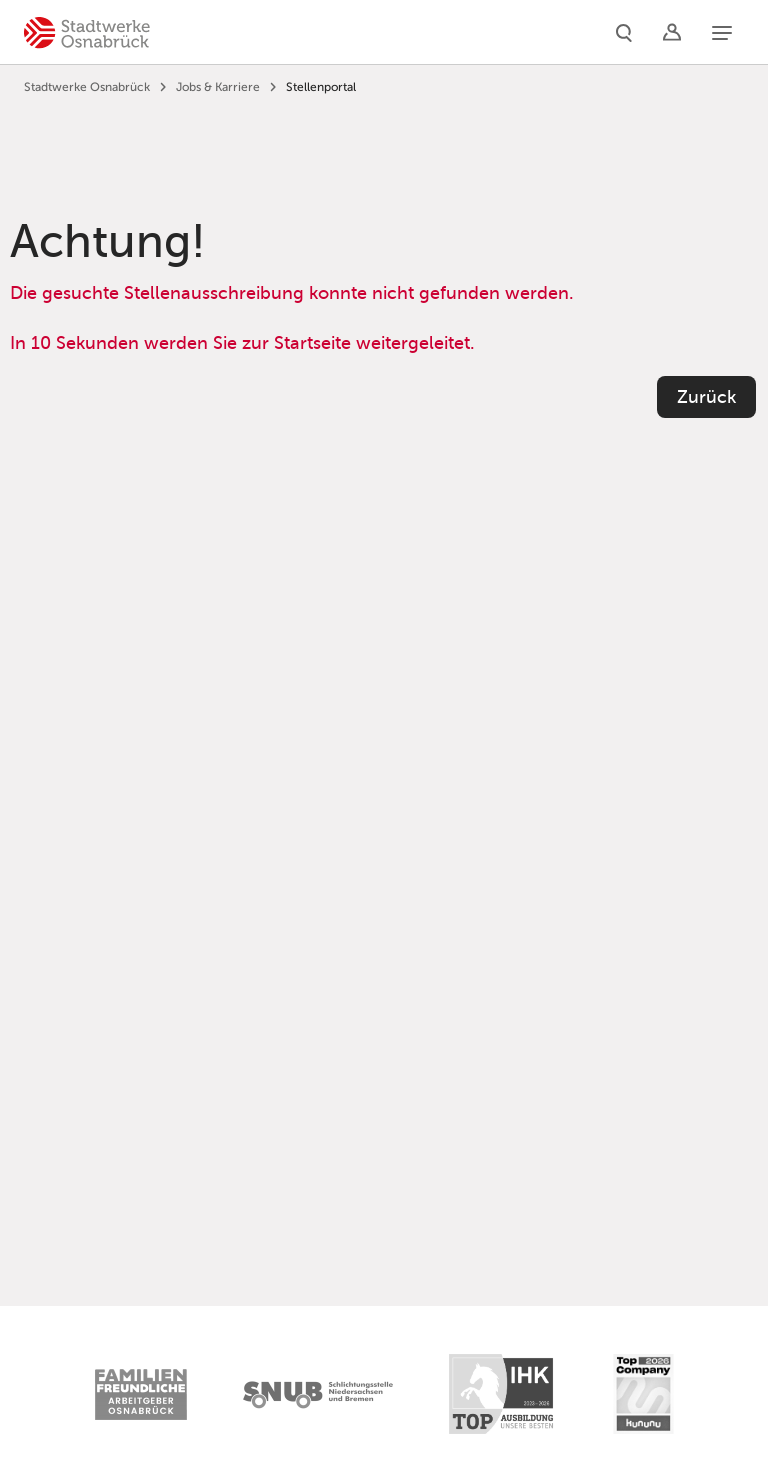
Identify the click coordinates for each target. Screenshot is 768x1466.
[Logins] (672, 32)
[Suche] (624, 32)
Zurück (706, 397)
